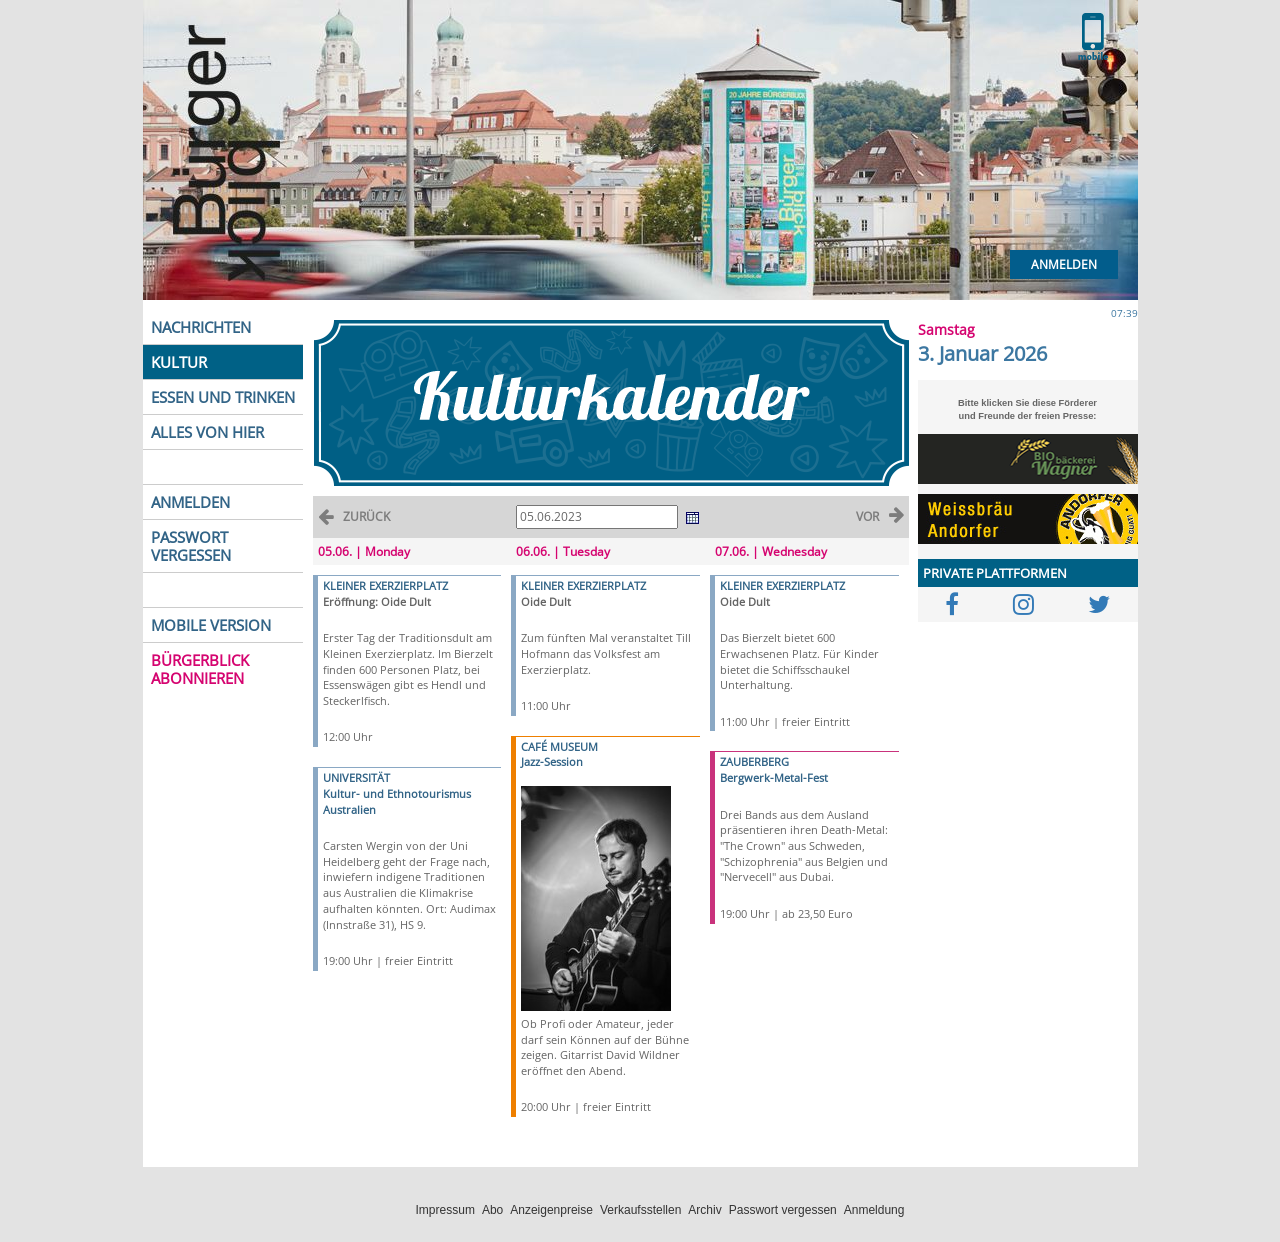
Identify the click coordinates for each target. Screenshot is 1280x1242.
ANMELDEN (190, 502)
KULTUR (179, 362)
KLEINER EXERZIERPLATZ (385, 585)
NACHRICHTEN (201, 327)
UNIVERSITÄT (356, 777)
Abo (492, 1210)
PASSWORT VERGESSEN (191, 546)
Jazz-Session (552, 761)
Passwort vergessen (783, 1210)
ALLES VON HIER (207, 432)
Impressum (445, 1210)
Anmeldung (874, 1210)
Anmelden (1064, 264)
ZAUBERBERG (754, 761)
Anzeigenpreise (551, 1210)
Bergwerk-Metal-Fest (774, 777)
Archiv (704, 1210)
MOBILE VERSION (211, 625)
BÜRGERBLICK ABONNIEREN (200, 669)
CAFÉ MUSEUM (559, 746)
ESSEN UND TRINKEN (223, 397)
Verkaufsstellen (640, 1210)
